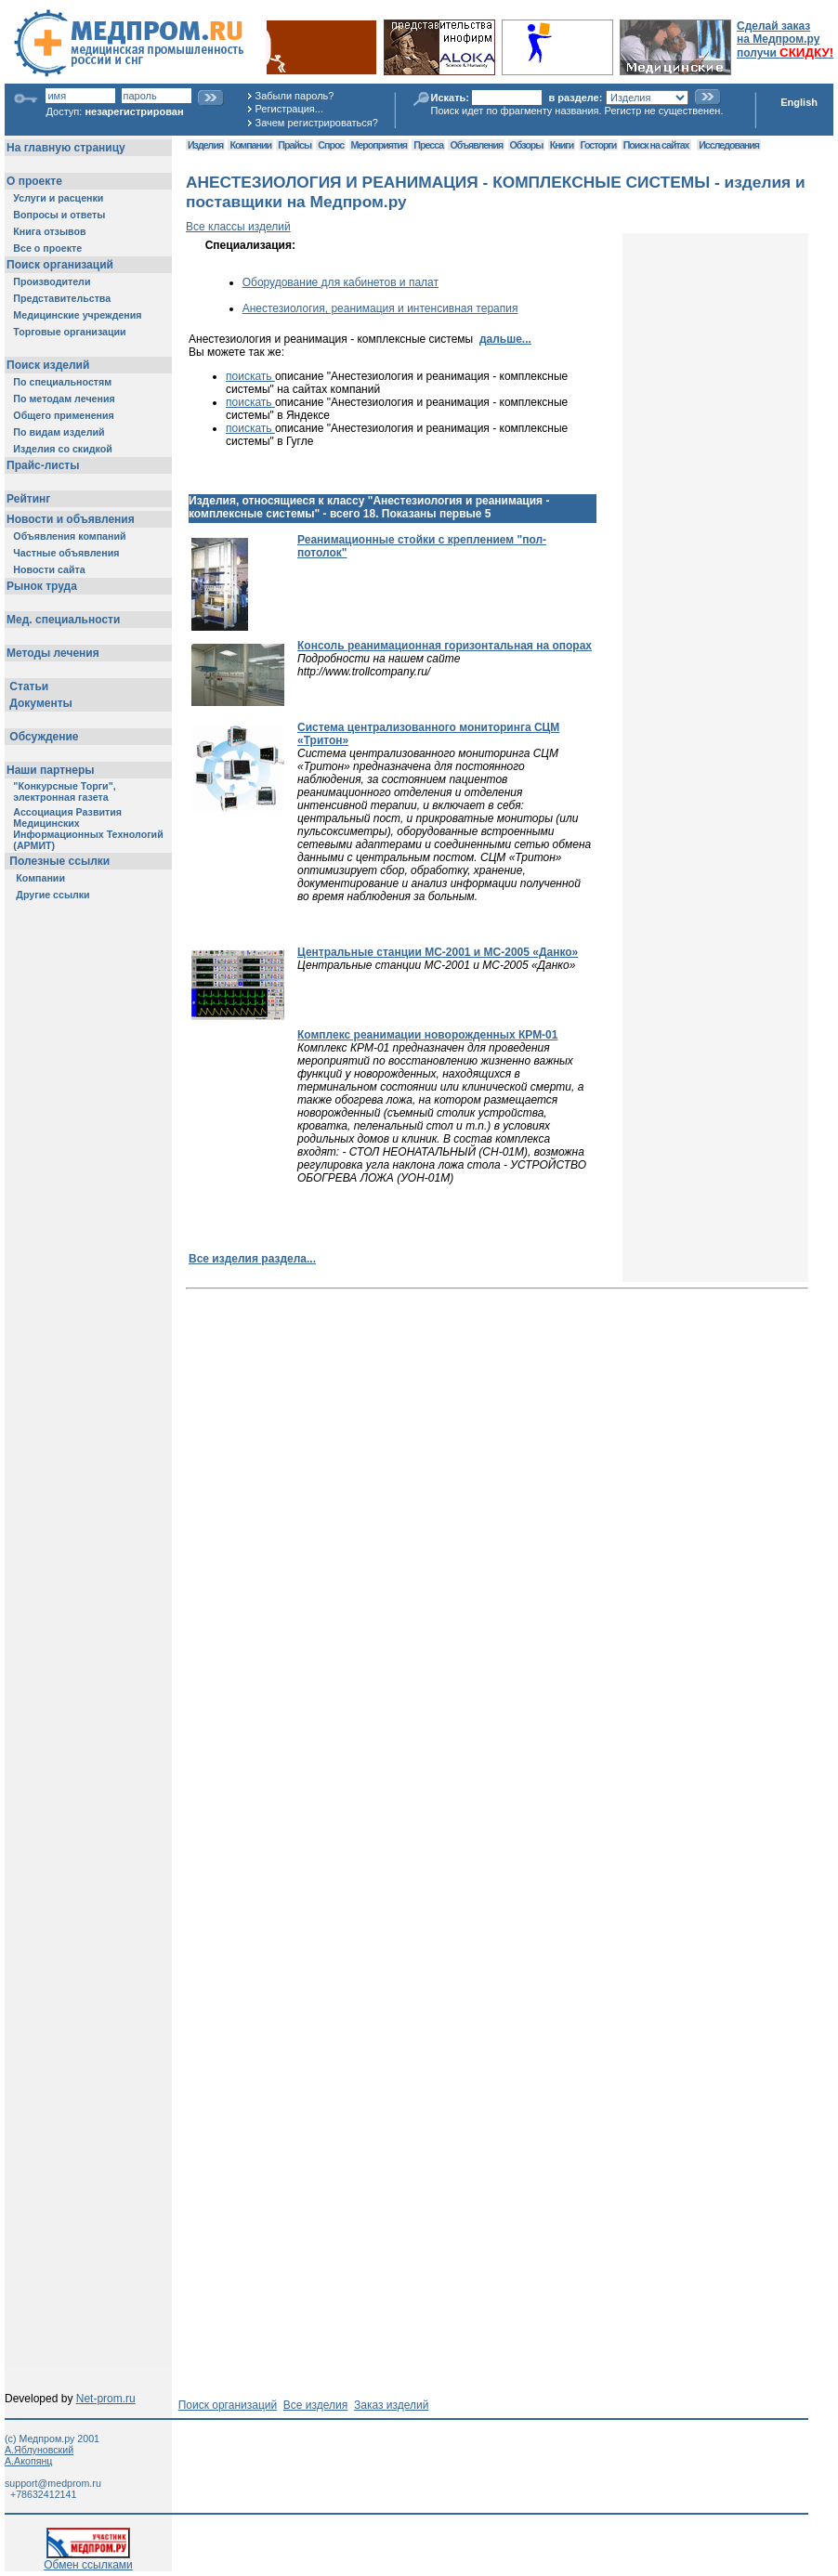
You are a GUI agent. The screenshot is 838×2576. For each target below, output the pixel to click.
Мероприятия (379, 144)
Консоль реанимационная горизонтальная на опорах (444, 645)
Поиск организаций (228, 2405)
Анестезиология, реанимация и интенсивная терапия (380, 308)
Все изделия (315, 2405)
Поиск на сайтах (656, 144)
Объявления (476, 144)
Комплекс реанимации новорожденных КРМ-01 (427, 1034)
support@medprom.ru (53, 2483)
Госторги (599, 144)
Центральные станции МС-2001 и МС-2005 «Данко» (437, 952)
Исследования (729, 144)
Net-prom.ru (106, 2398)
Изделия (205, 144)
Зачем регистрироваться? (316, 122)
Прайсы (294, 144)
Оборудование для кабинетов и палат (340, 282)
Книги (561, 144)
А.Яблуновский (39, 2449)
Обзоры (526, 144)
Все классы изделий (238, 226)
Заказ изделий (391, 2405)
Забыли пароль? (294, 95)
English (799, 102)
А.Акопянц (28, 2460)
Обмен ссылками (88, 2559)
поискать (250, 376)
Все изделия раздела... (252, 1258)
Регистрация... (289, 108)
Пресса (428, 144)
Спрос (331, 144)
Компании (250, 144)
